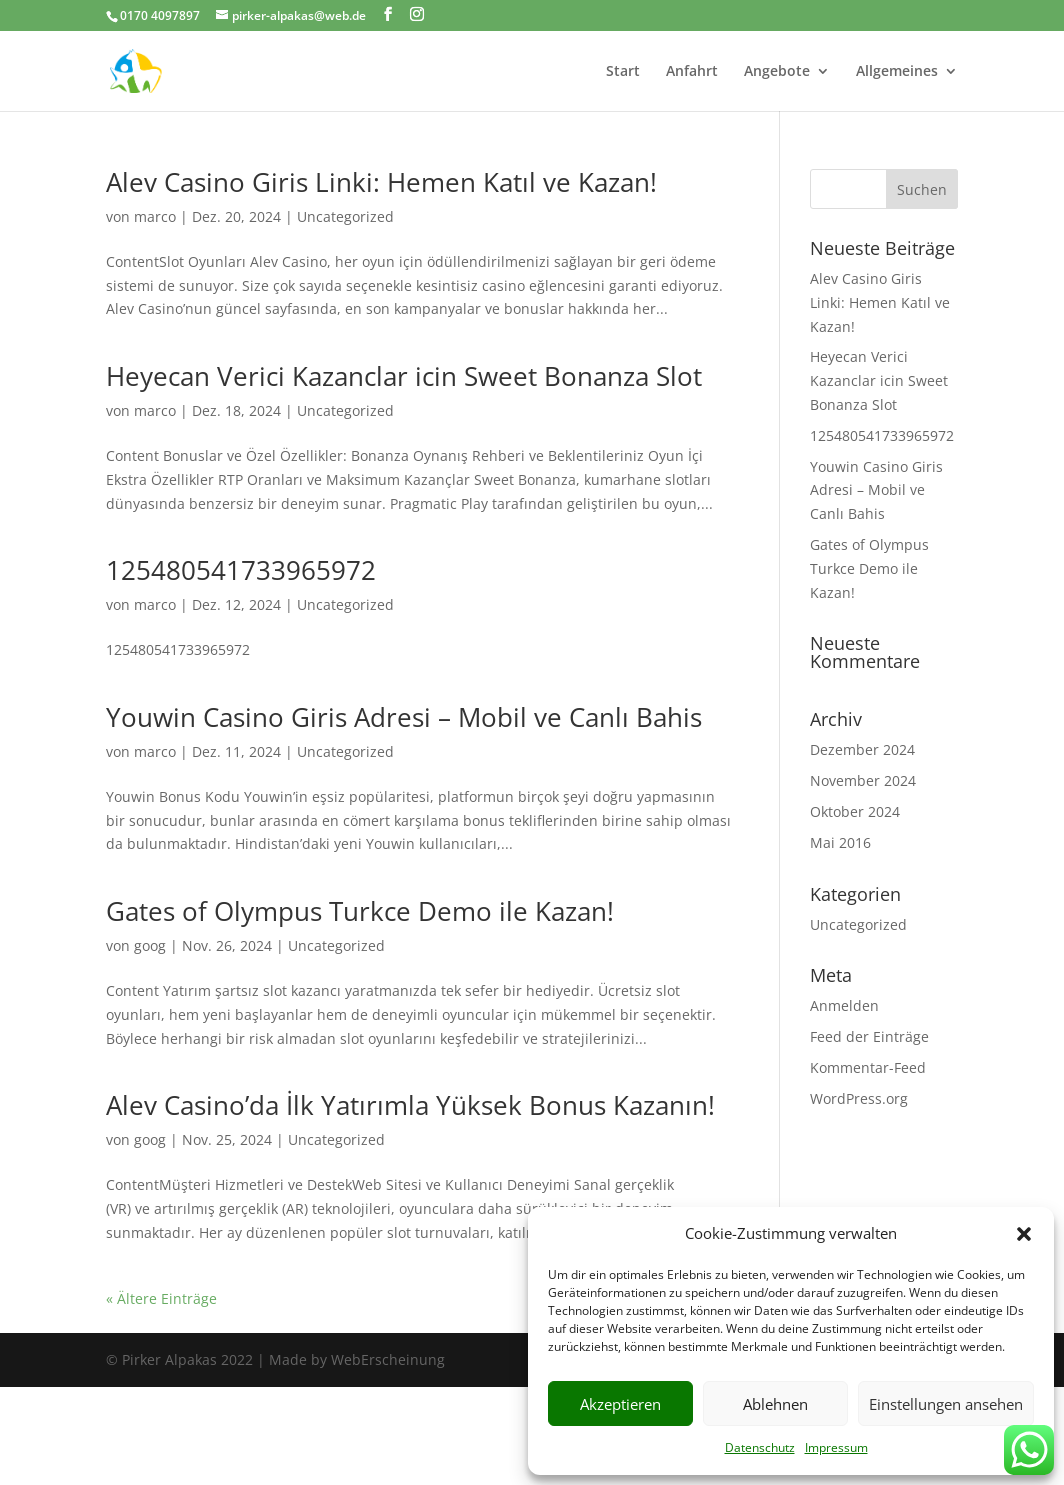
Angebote (777, 72)
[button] (1024, 1234)
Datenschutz (760, 1447)
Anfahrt (692, 72)
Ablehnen (775, 1404)
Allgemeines (897, 72)
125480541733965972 (241, 570)
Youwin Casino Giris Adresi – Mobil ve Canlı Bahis (404, 717)
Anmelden (844, 1005)
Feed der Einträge (869, 1036)
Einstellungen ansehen (946, 1404)
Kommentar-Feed (868, 1067)
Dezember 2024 (862, 749)
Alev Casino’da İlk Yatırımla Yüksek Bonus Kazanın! (410, 1105)
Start (623, 72)
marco (155, 216)
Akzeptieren (620, 1404)
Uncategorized (345, 216)
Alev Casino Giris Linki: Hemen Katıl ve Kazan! (381, 182)
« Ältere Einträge (161, 1298)
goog (150, 945)
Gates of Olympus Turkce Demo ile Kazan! (360, 911)
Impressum (836, 1447)
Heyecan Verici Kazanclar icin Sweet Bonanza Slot (404, 376)
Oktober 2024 (855, 811)
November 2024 (863, 780)
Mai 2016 (840, 842)
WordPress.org (859, 1098)
